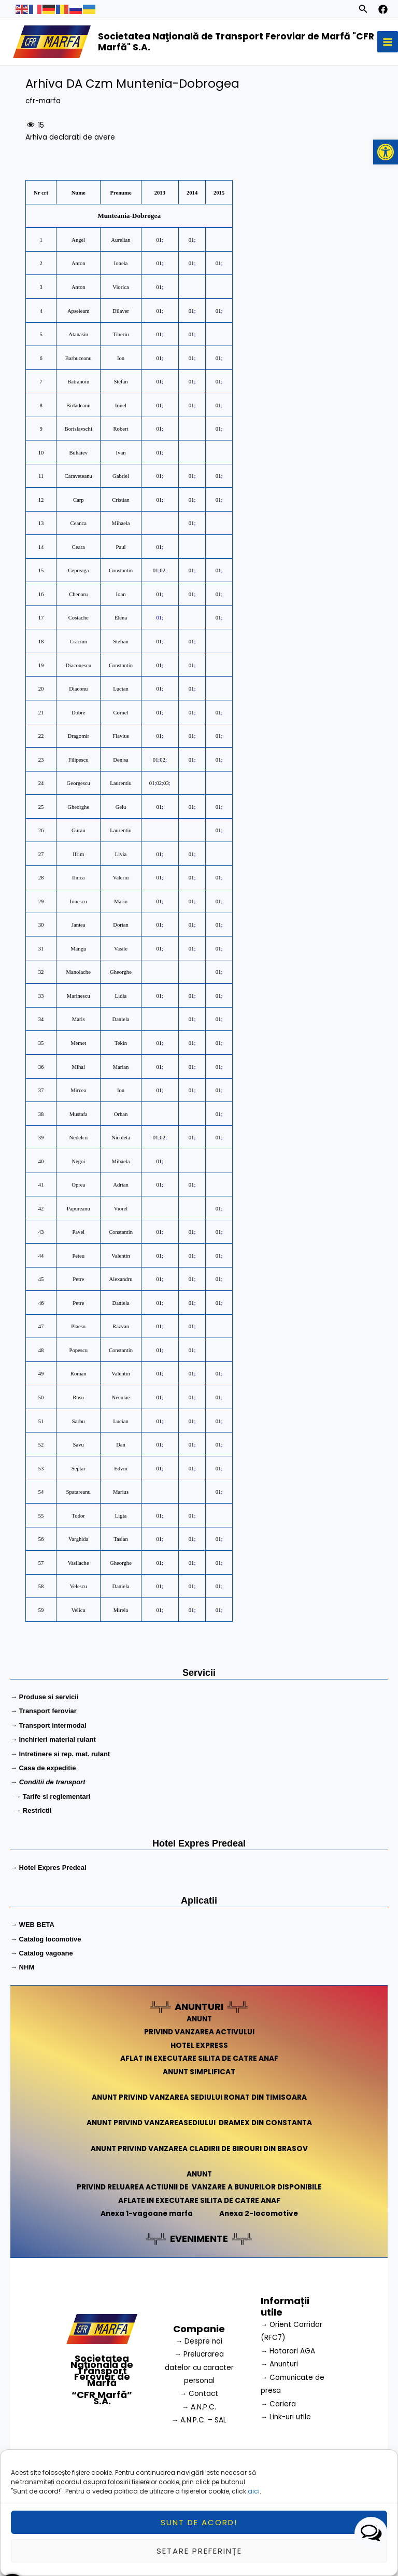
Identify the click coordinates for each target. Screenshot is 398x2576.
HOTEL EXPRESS (199, 2047)
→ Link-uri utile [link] (286, 2419)
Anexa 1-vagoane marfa (147, 2216)
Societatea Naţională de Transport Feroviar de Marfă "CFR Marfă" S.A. (234, 43)
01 (159, 242)
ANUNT (199, 2021)
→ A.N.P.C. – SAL (199, 2423)
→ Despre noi (199, 2343)
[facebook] (383, 9)
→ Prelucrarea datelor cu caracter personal (199, 2369)
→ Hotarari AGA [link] (288, 2353)
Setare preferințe (199, 2550)
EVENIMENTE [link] (199, 2240)
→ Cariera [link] (278, 2406)
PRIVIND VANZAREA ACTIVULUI (199, 2035)
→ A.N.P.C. (199, 2409)
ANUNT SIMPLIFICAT (199, 2074)
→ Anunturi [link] (279, 2367)
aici (254, 2491)
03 (166, 785)
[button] (385, 152)
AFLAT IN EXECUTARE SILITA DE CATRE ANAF (199, 2061)
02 (162, 573)
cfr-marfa (43, 103)
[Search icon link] (363, 10)
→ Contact (199, 2396)
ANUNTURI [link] (199, 2008)
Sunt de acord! (199, 2522)
